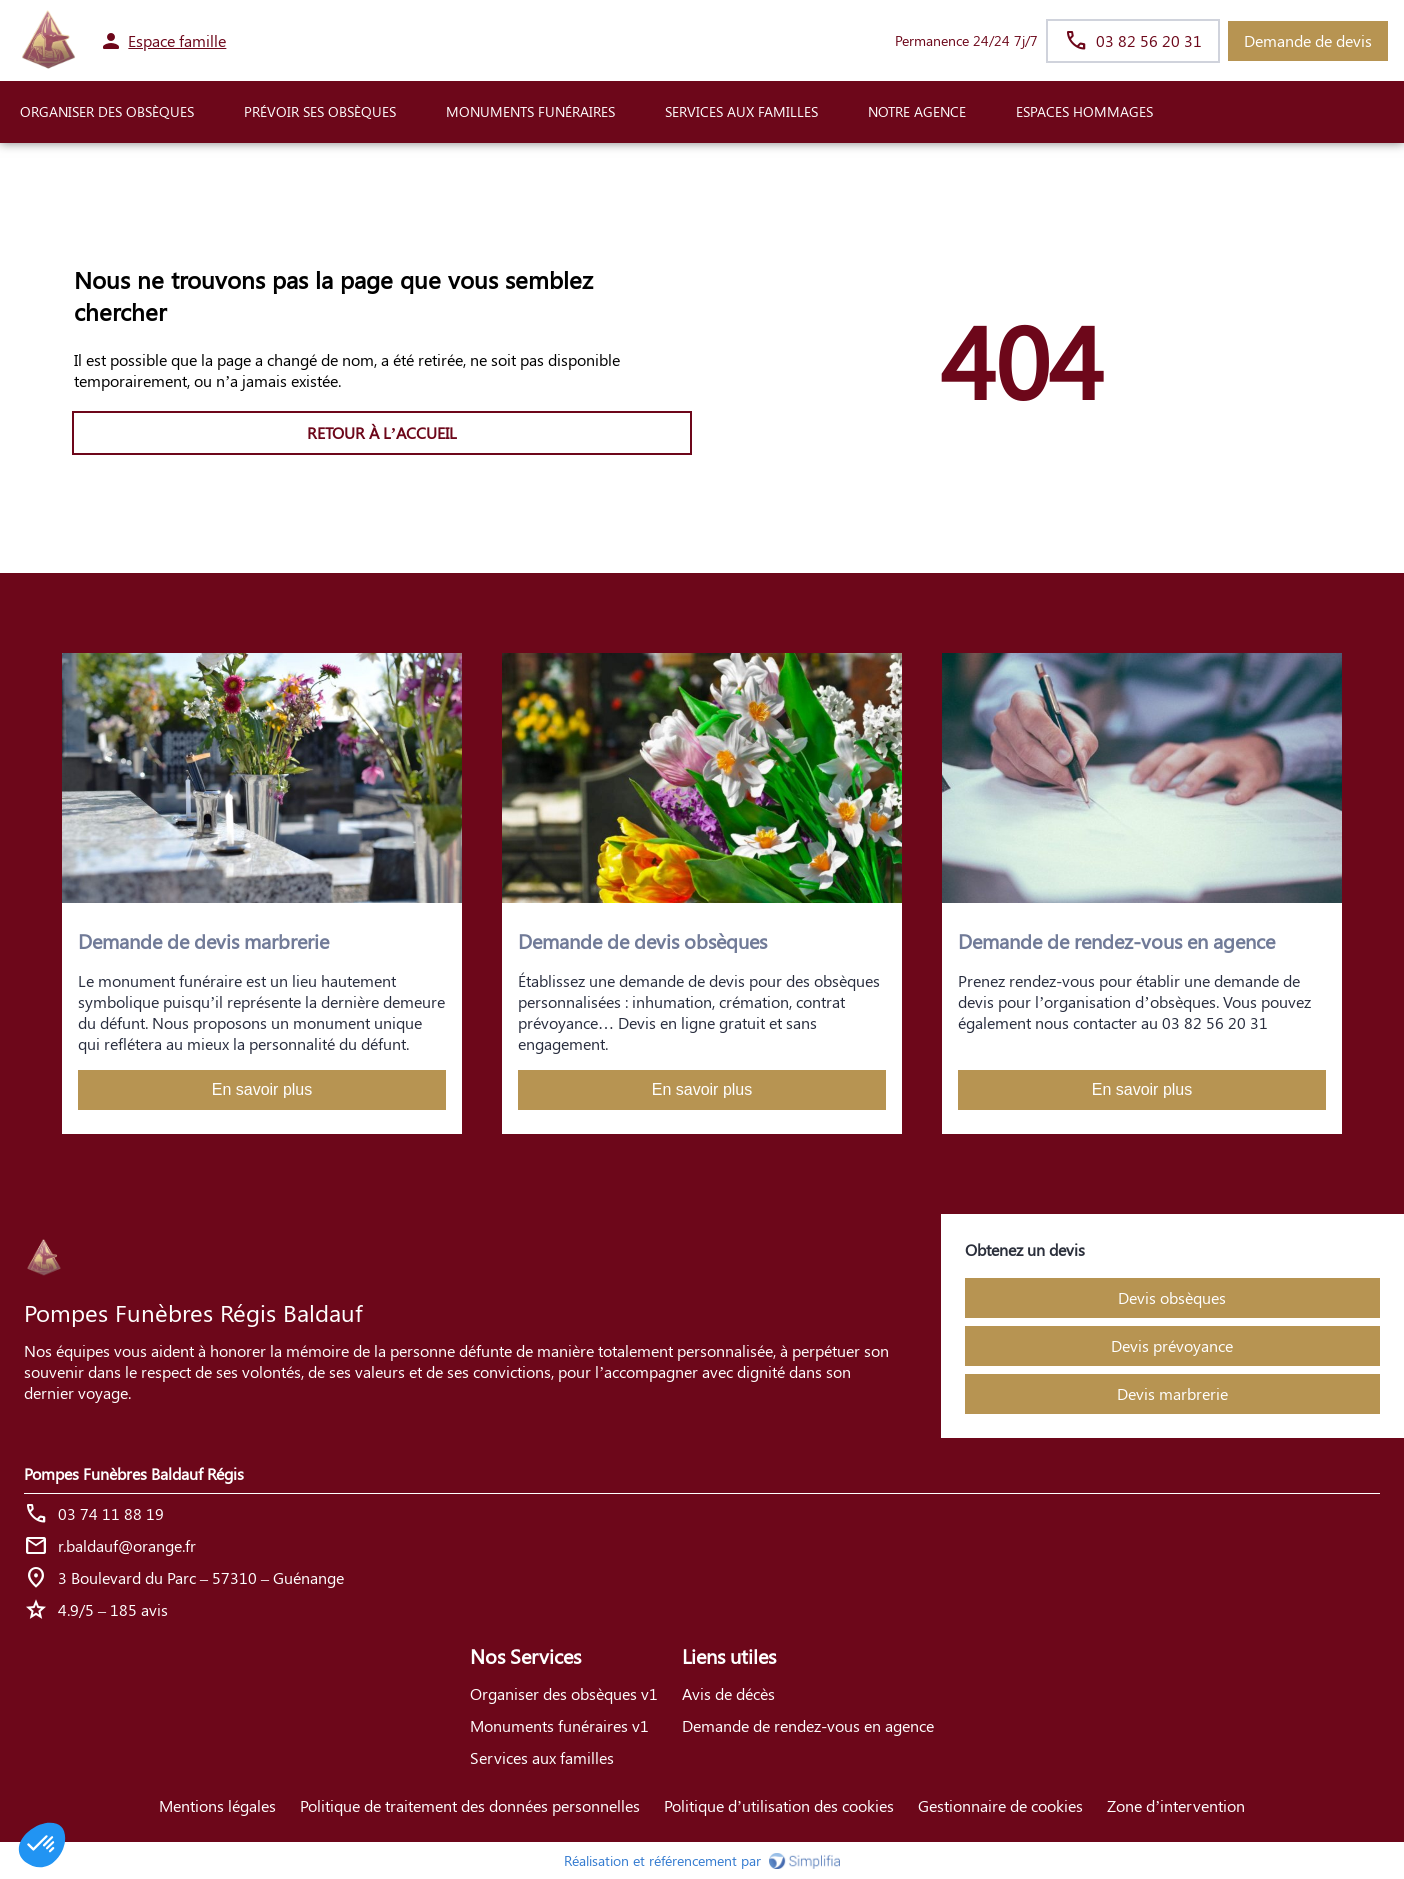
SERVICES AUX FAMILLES (741, 111)
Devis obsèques (1172, 1297)
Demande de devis (1308, 40)
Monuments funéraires (530, 111)
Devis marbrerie (1172, 1393)
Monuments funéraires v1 (559, 1725)
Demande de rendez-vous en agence (808, 1725)
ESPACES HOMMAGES (1084, 111)
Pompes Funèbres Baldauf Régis (134, 1473)
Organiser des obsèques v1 (564, 1693)
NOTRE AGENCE (917, 111)
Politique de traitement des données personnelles (470, 1805)
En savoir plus (262, 1089)
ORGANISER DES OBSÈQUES (107, 111)
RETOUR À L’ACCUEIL (382, 432)
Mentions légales (217, 1805)
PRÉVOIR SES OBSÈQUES (320, 111)
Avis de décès (728, 1693)
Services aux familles (542, 1757)
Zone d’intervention (1176, 1805)
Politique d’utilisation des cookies (779, 1805)
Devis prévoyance (1172, 1345)
